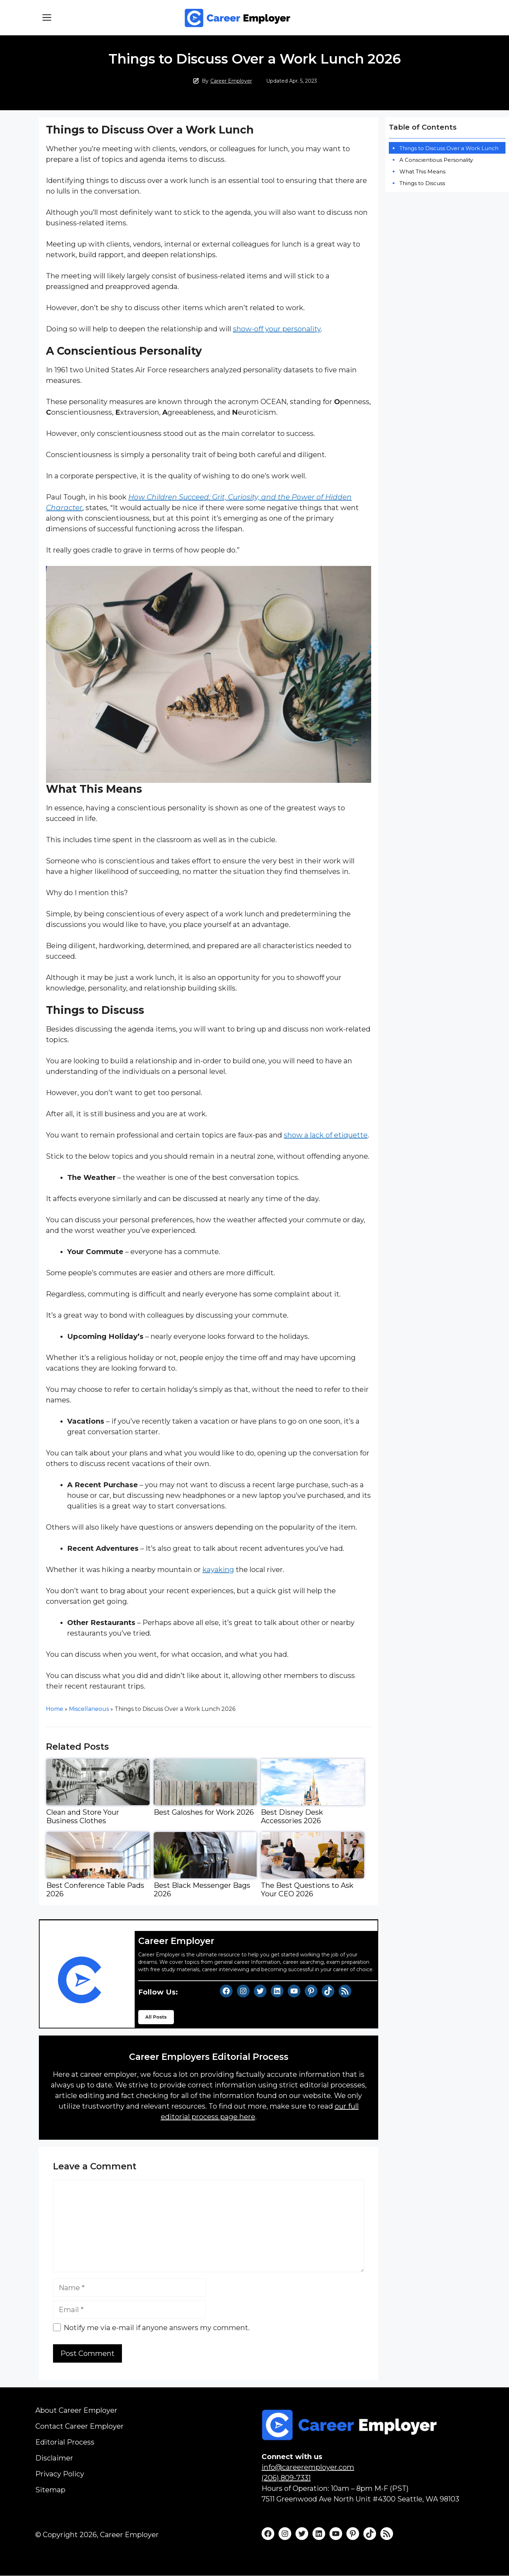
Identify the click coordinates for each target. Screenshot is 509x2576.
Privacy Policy (59, 2474)
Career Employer (231, 81)
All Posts (156, 2017)
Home (54, 1709)
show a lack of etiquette (326, 1135)
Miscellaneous (89, 1709)
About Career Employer (76, 2410)
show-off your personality (277, 329)
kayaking (218, 1569)
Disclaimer (54, 2458)
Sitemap (50, 2490)
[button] (46, 17)
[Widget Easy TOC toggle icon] (503, 121)
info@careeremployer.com (308, 2467)
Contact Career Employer (79, 2426)
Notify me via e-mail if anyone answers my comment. (151, 2327)
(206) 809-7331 (286, 2478)
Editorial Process (64, 2442)
